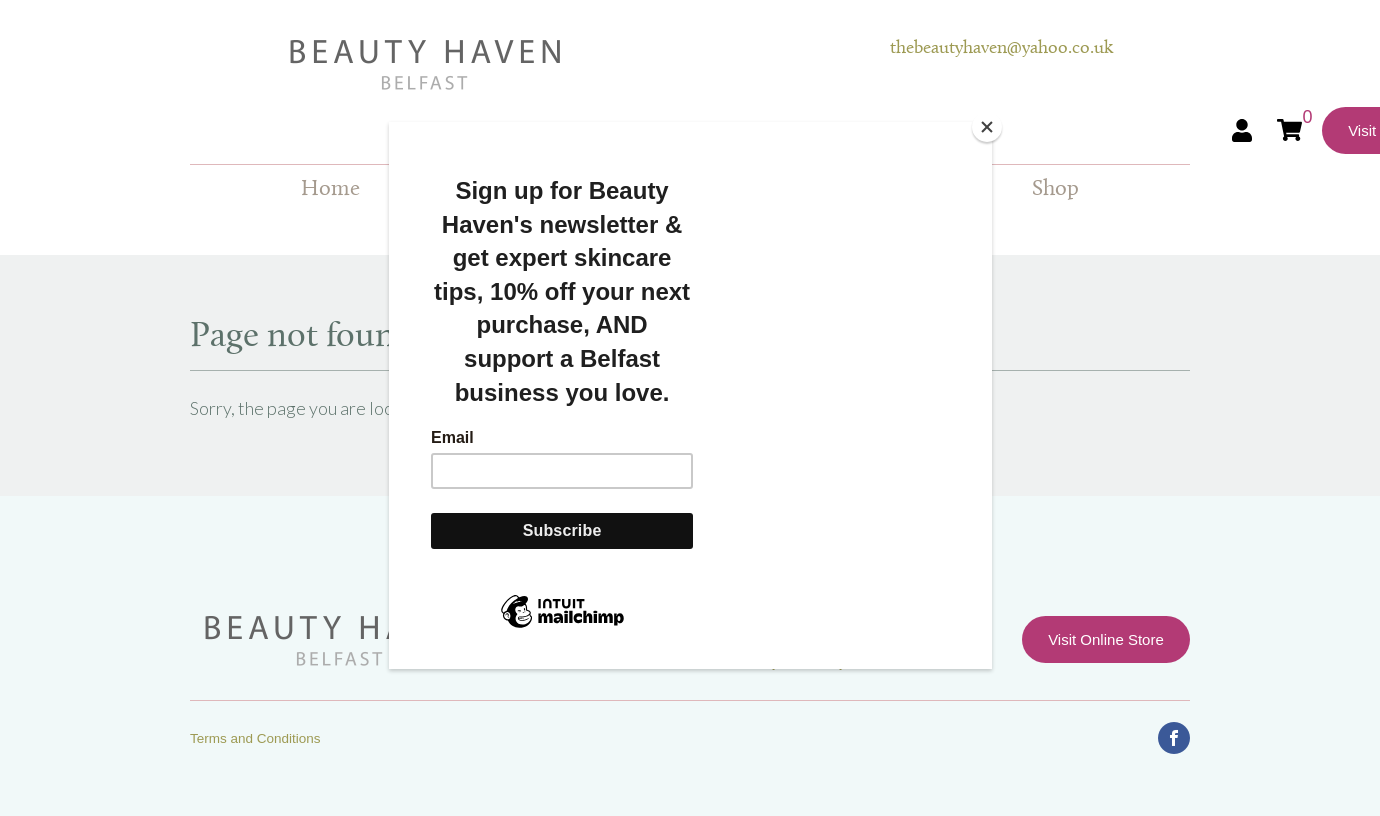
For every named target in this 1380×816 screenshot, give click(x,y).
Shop (1055, 189)
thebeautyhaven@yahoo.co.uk (1001, 48)
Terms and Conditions (255, 738)
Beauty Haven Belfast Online (540, 65)
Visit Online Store (1106, 639)
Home (330, 189)
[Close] (987, 127)
